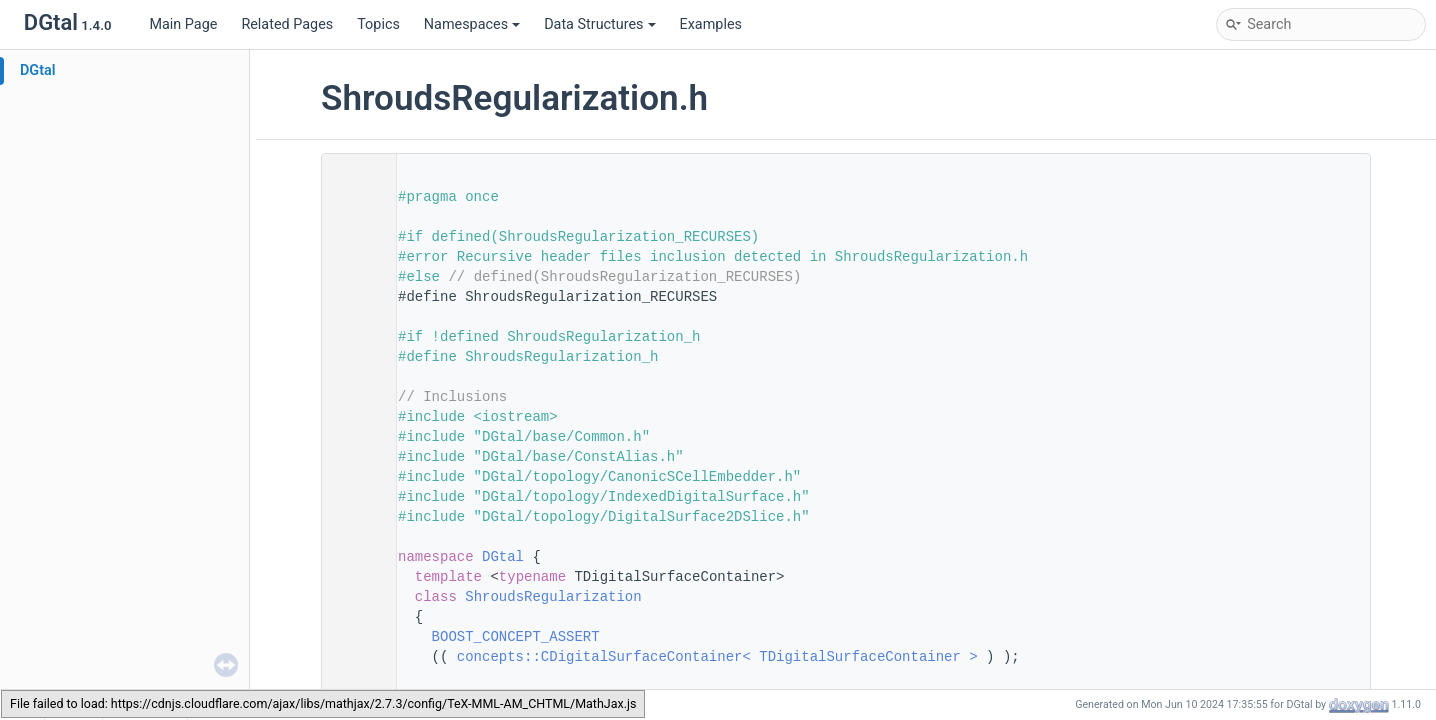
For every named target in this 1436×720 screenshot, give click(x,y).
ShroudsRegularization (553, 597)
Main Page (183, 24)
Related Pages (287, 24)
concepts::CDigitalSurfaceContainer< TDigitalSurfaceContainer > (717, 657)
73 (353, 597)
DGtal (38, 70)
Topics (378, 24)
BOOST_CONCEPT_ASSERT (516, 637)
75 (353, 637)
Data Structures (599, 24)
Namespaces (472, 24)
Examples (711, 24)
